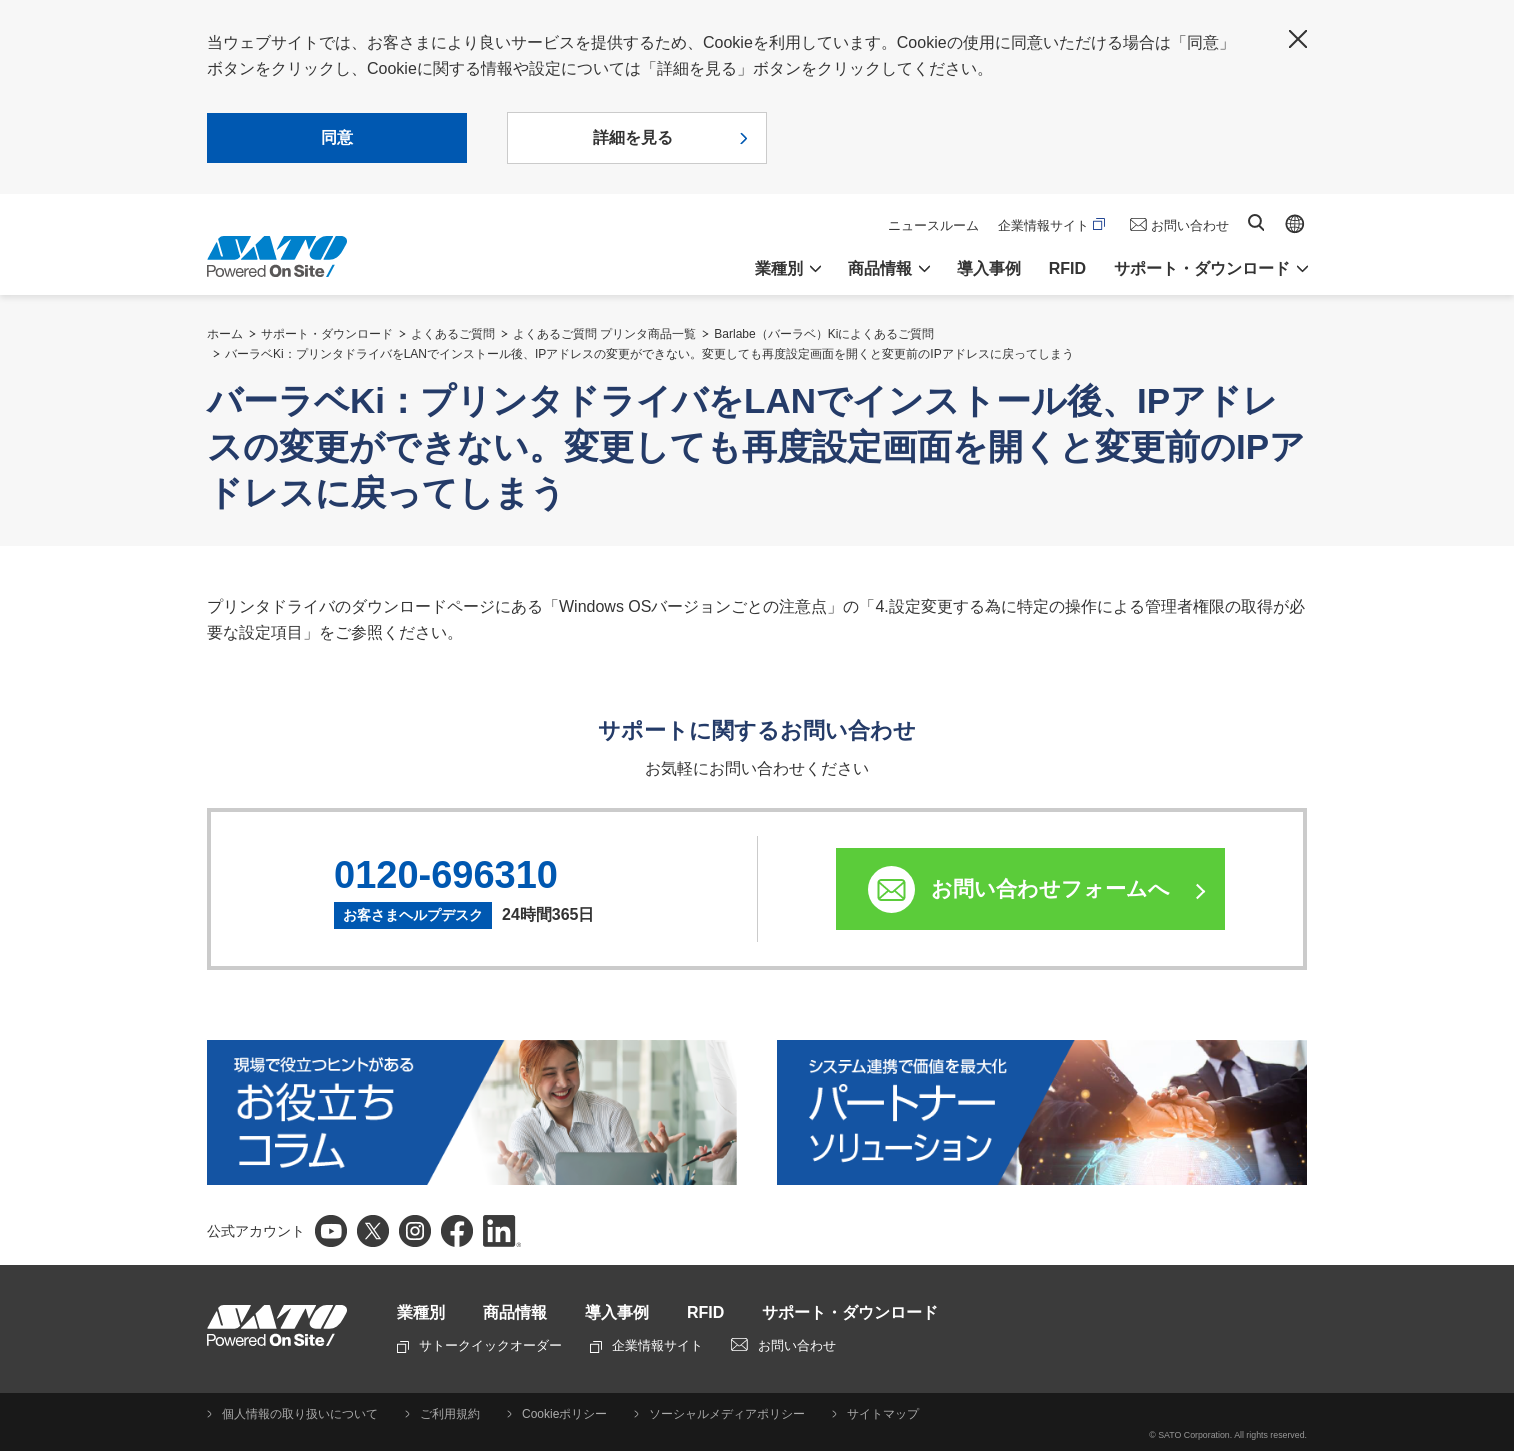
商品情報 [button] (880, 268)
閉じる (1298, 39)
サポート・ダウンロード (327, 334)
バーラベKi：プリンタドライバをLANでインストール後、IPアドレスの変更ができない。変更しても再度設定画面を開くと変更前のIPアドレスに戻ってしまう (649, 354)
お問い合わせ (1190, 225)
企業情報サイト (1051, 225)
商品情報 (515, 1312)
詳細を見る (633, 137)
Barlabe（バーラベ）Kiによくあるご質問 (824, 334)
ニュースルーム (933, 225)
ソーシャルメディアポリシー (727, 1414)
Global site (1295, 224)
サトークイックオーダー (479, 1345)
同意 (337, 137)
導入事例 (989, 268)
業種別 (421, 1312)
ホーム (225, 334)
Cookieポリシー (564, 1414)
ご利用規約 (450, 1414)
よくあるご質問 (453, 334)
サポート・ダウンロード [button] (1202, 268)
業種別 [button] (779, 268)
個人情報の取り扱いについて (300, 1414)
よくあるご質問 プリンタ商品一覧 (604, 334)
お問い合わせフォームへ (1050, 888)
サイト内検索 (1256, 222)
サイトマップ (883, 1414)
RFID (1067, 268)
